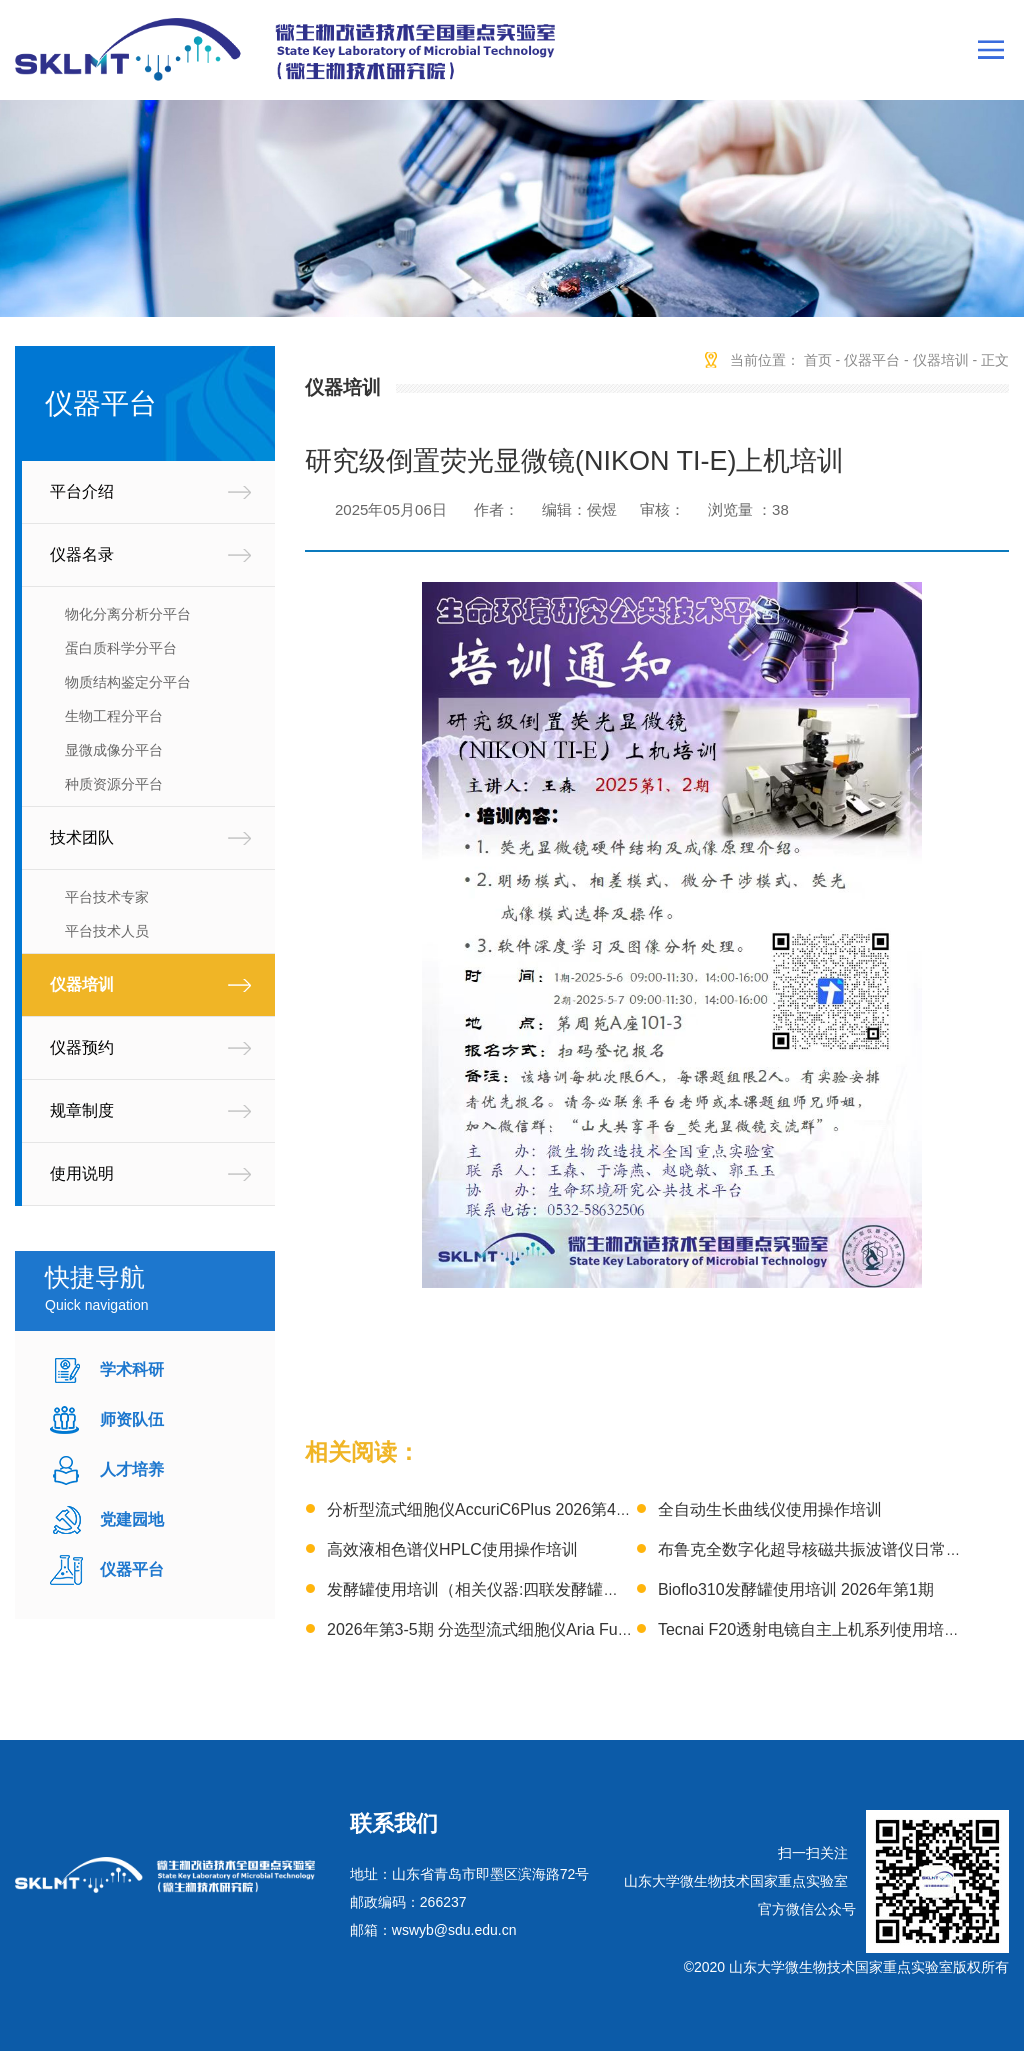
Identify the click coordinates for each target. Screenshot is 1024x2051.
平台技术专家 (107, 897)
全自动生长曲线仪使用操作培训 (770, 1509)
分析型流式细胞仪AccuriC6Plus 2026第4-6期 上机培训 (521, 1509)
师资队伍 (132, 1419)
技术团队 (82, 837)
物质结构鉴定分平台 (128, 682)
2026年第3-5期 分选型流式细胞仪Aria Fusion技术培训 (519, 1629)
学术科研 (132, 1369)
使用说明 (82, 1173)
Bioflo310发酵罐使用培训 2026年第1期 (796, 1589)
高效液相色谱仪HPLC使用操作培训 (452, 1549)
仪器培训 (82, 984)
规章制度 (82, 1110)
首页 (818, 360)
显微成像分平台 (114, 750)
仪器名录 (82, 554)
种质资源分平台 (114, 784)
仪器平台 (132, 1569)
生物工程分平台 (114, 716)
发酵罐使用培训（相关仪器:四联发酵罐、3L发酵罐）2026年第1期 (560, 1589)
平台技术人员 (107, 931)
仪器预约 (82, 1047)
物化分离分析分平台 (128, 614)
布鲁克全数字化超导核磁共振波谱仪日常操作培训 (834, 1549)
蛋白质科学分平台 (121, 648)
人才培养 (132, 1469)
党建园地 (132, 1519)
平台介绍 (82, 491)
